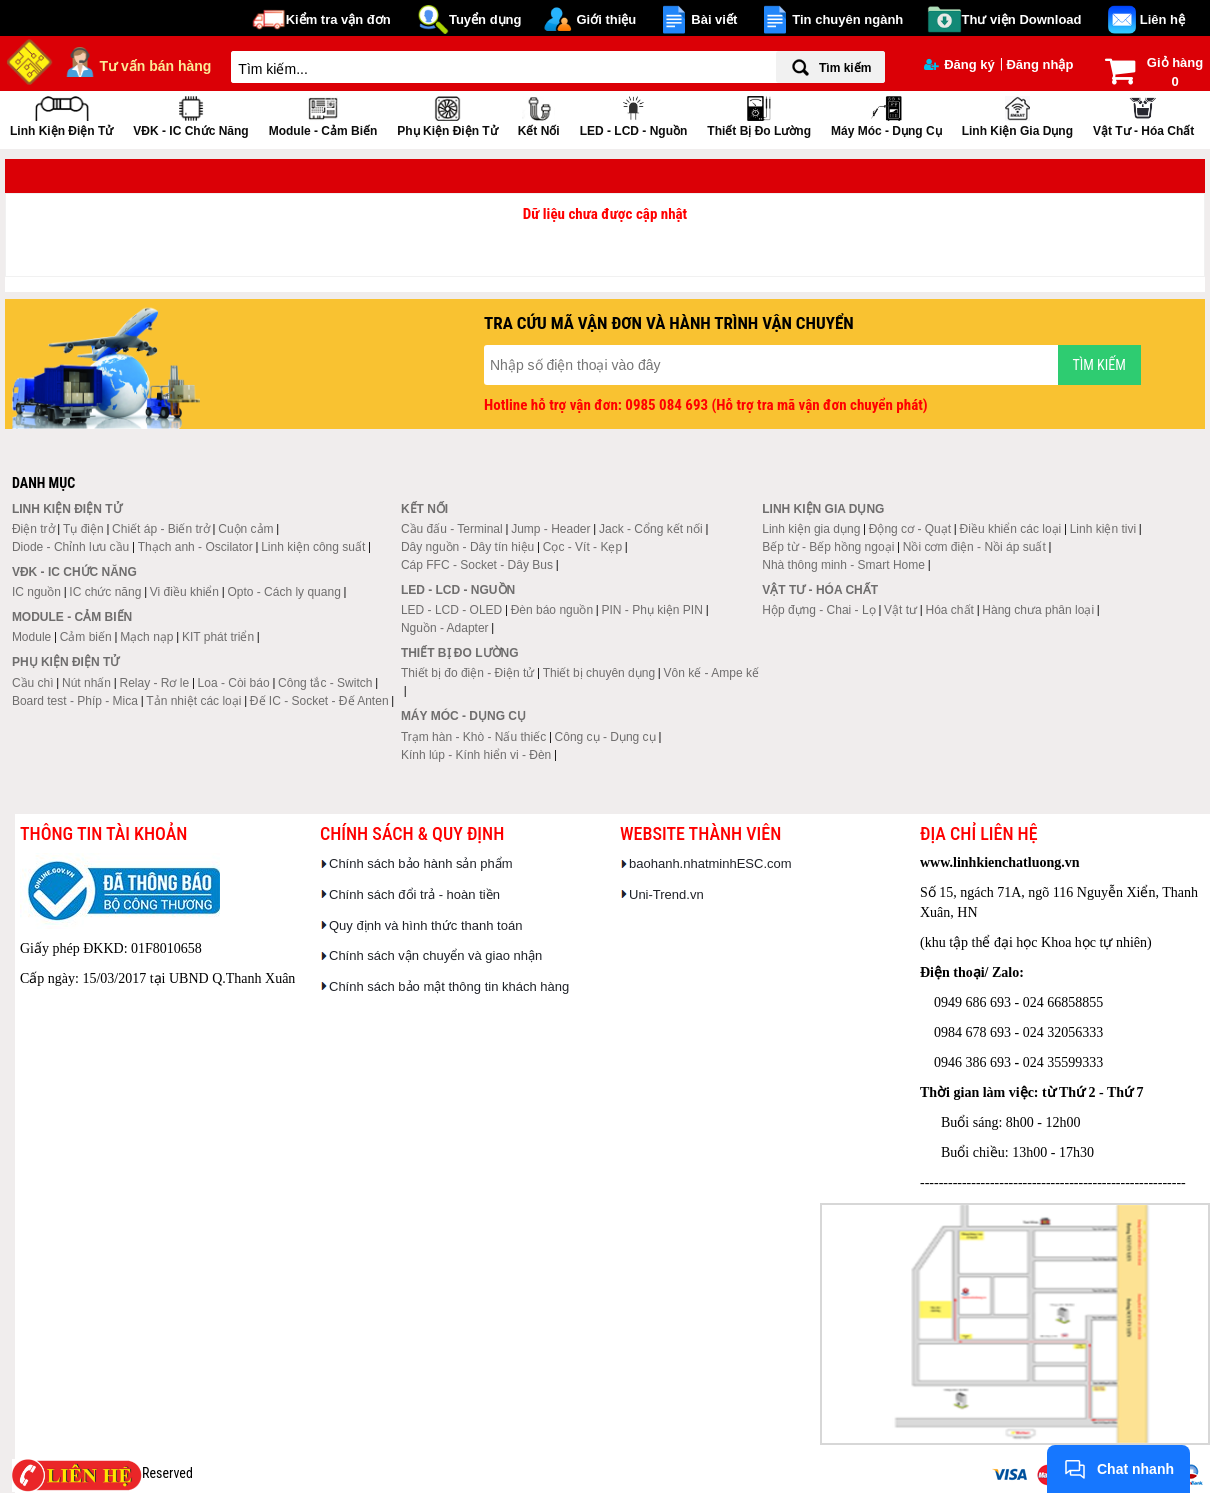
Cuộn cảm (245, 529)
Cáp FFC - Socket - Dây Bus (477, 565)
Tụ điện (83, 529)
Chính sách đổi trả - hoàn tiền (414, 894)
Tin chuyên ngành (847, 19)
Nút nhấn (86, 683)
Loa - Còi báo (234, 683)
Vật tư (900, 610)
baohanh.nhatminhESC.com (710, 863)
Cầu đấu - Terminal (452, 529)
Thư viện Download (1022, 19)
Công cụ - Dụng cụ (605, 737)
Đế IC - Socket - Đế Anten (319, 701)
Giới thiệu (606, 19)
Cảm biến (86, 637)
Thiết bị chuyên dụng (599, 673)
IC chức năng (105, 592)
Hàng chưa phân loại (1038, 610)
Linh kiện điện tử (61, 114)
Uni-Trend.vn (666, 894)
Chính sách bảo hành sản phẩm (421, 863)
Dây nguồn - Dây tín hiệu (467, 547)
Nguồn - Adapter (445, 628)
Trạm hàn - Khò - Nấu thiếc (473, 737)
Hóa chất (950, 610)
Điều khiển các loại (1011, 529)
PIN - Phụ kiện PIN (652, 610)
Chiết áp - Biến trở (161, 529)
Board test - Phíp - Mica (75, 701)
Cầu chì (33, 683)
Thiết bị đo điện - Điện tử (467, 673)
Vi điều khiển (184, 592)
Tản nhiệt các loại (193, 701)
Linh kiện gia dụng (1017, 114)
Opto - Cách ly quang (283, 592)
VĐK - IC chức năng (190, 114)
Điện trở (33, 529)
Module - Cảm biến (323, 114)
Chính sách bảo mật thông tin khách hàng (449, 986)
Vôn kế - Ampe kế (711, 673)
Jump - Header (550, 529)
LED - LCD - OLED (451, 610)
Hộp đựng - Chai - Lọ (818, 610)
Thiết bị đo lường (759, 114)
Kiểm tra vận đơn (338, 19)
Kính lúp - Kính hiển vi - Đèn (476, 755)
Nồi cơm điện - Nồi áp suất (974, 547)
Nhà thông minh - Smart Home (843, 565)
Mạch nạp (146, 637)
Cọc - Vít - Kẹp (582, 547)
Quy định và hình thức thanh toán (425, 925)
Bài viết (714, 19)
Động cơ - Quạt (910, 529)
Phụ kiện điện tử (447, 114)
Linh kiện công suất (313, 547)
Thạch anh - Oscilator (195, 547)
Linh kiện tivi (1103, 529)
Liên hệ (1162, 19)
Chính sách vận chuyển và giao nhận (435, 955)
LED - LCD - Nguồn (634, 114)
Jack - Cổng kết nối (651, 529)
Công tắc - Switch (325, 683)
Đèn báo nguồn (552, 610)
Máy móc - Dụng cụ (886, 114)
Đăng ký (959, 64)
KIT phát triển (218, 637)
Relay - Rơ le (154, 683)
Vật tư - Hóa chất (1143, 114)
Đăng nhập (1039, 64)
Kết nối (539, 114)
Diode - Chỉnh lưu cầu (70, 547)
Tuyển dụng (485, 19)
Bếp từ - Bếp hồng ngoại (828, 547)
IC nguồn (36, 592)
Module (31, 637)
